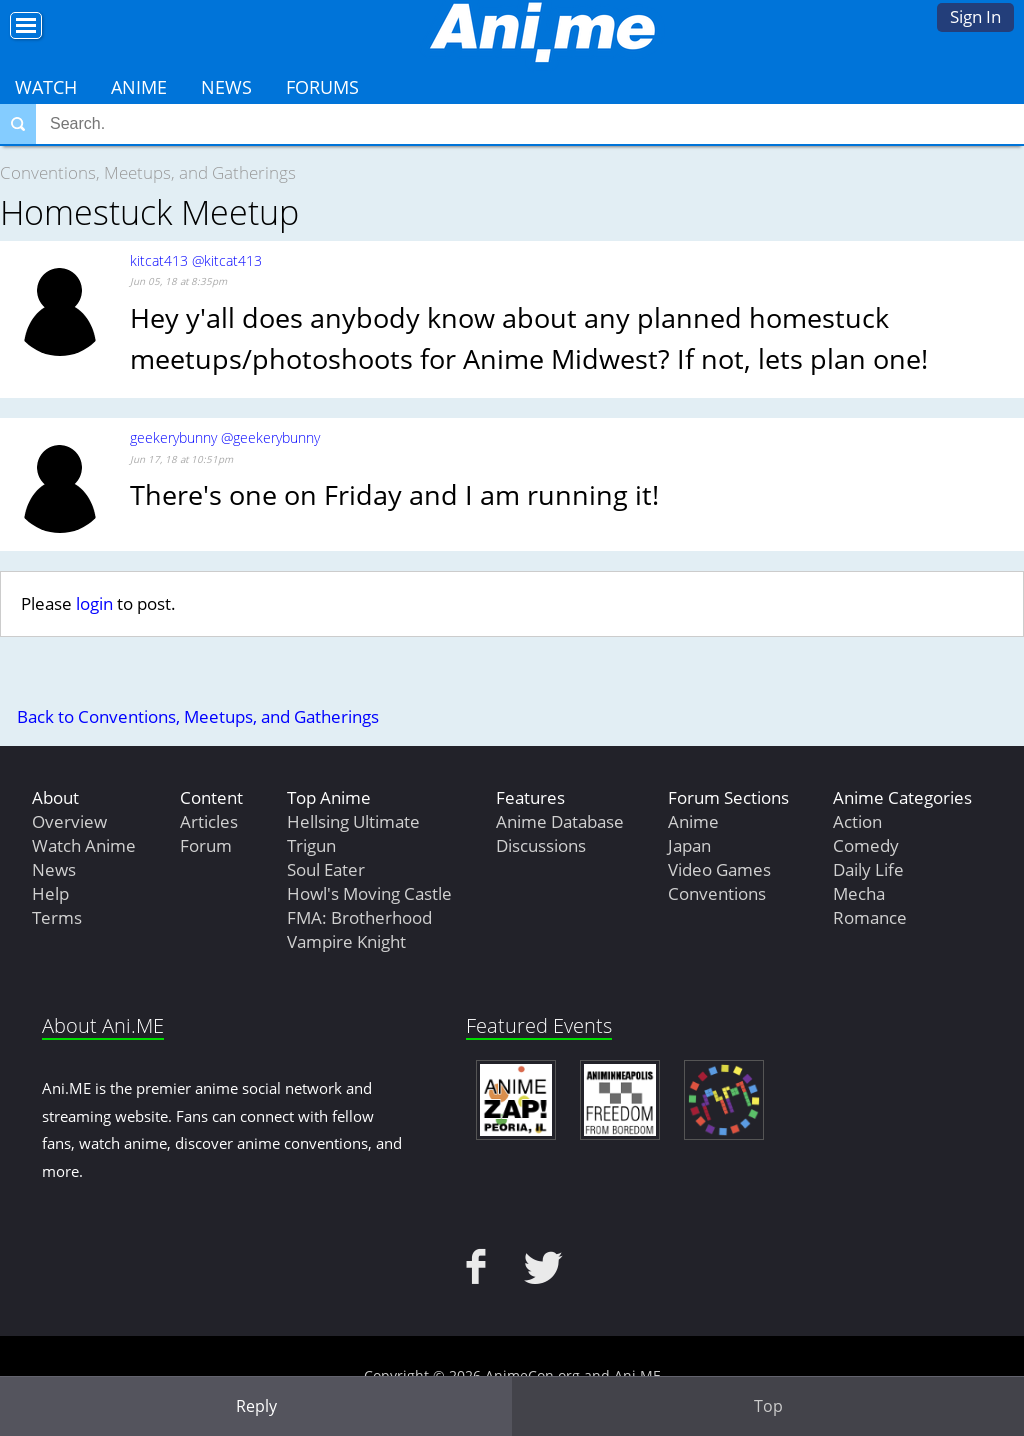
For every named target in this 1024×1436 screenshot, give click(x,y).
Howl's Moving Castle (369, 893)
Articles (209, 821)
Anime (139, 87)
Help (50, 893)
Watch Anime (84, 845)
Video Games (719, 869)
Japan (689, 845)
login (94, 603)
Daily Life (868, 869)
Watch (46, 87)
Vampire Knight (346, 941)
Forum (206, 845)
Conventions (717, 893)
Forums (322, 87)
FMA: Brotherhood (359, 917)
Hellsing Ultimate (353, 821)
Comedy (866, 845)
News (226, 87)
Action (857, 821)
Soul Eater (326, 869)
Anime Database (560, 821)
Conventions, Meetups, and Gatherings (148, 172)
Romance (870, 917)
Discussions (541, 845)
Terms (57, 917)
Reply (256, 1406)
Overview (69, 821)
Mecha (859, 893)
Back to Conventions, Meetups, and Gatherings (198, 716)
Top (768, 1406)
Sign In (975, 16)
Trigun (311, 845)
